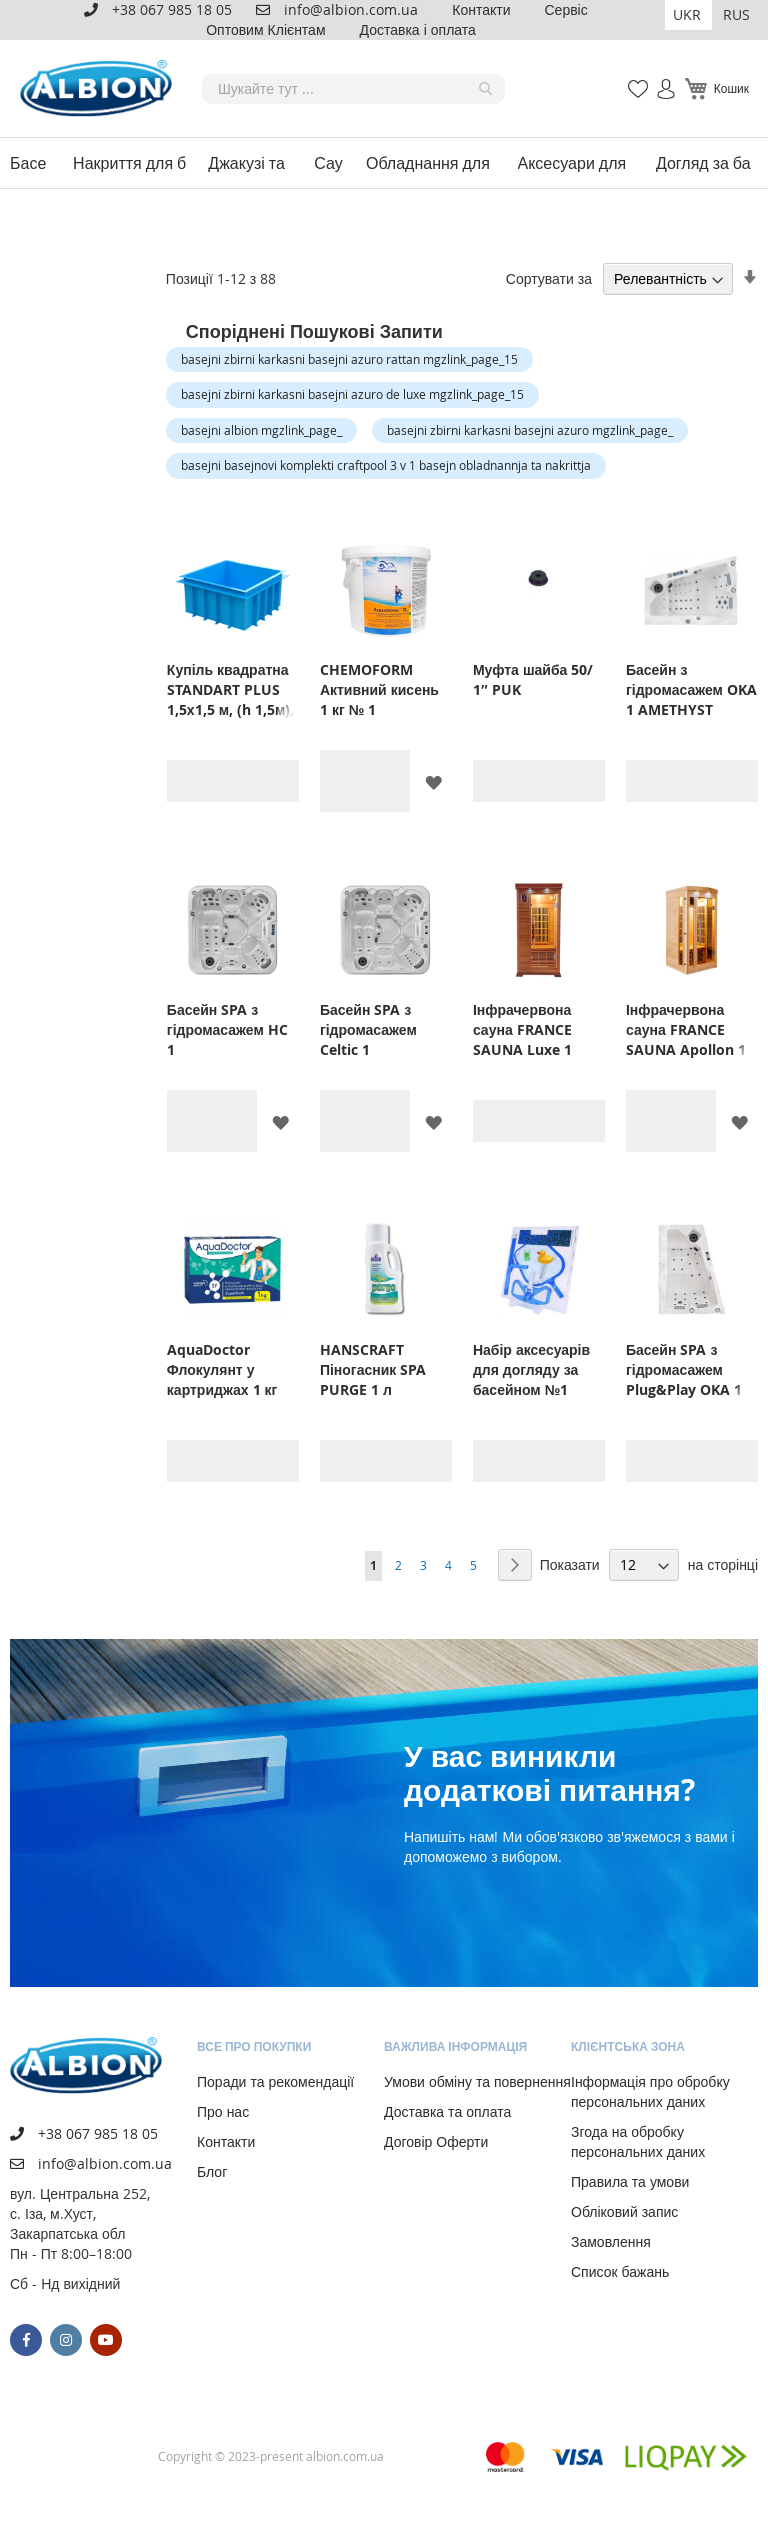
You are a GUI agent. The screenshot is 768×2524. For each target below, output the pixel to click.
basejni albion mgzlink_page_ (261, 430)
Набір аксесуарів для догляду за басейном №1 (531, 1369)
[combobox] (353, 89)
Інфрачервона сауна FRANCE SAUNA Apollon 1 (686, 1029)
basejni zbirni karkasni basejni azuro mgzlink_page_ (530, 430)
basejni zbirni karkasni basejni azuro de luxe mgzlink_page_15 (352, 394)
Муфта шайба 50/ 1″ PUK (533, 679)
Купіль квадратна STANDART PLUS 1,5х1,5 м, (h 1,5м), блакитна (231, 690)
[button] (688, 15)
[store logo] (100, 88)
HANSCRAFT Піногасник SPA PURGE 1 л (373, 1369)
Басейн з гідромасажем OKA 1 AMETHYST (691, 689)
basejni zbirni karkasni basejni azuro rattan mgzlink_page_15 (349, 359)
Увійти (657, 78)
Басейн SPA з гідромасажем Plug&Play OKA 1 (684, 1369)
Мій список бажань (632, 78)
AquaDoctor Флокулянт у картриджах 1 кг (222, 1369)
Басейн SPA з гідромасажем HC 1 (227, 1029)
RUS (736, 14)
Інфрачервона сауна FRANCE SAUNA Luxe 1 (522, 1029)
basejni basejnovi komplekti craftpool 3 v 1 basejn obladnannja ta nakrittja (386, 465)
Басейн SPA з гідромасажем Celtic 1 (368, 1029)
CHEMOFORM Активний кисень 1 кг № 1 (379, 689)
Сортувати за (549, 278)
